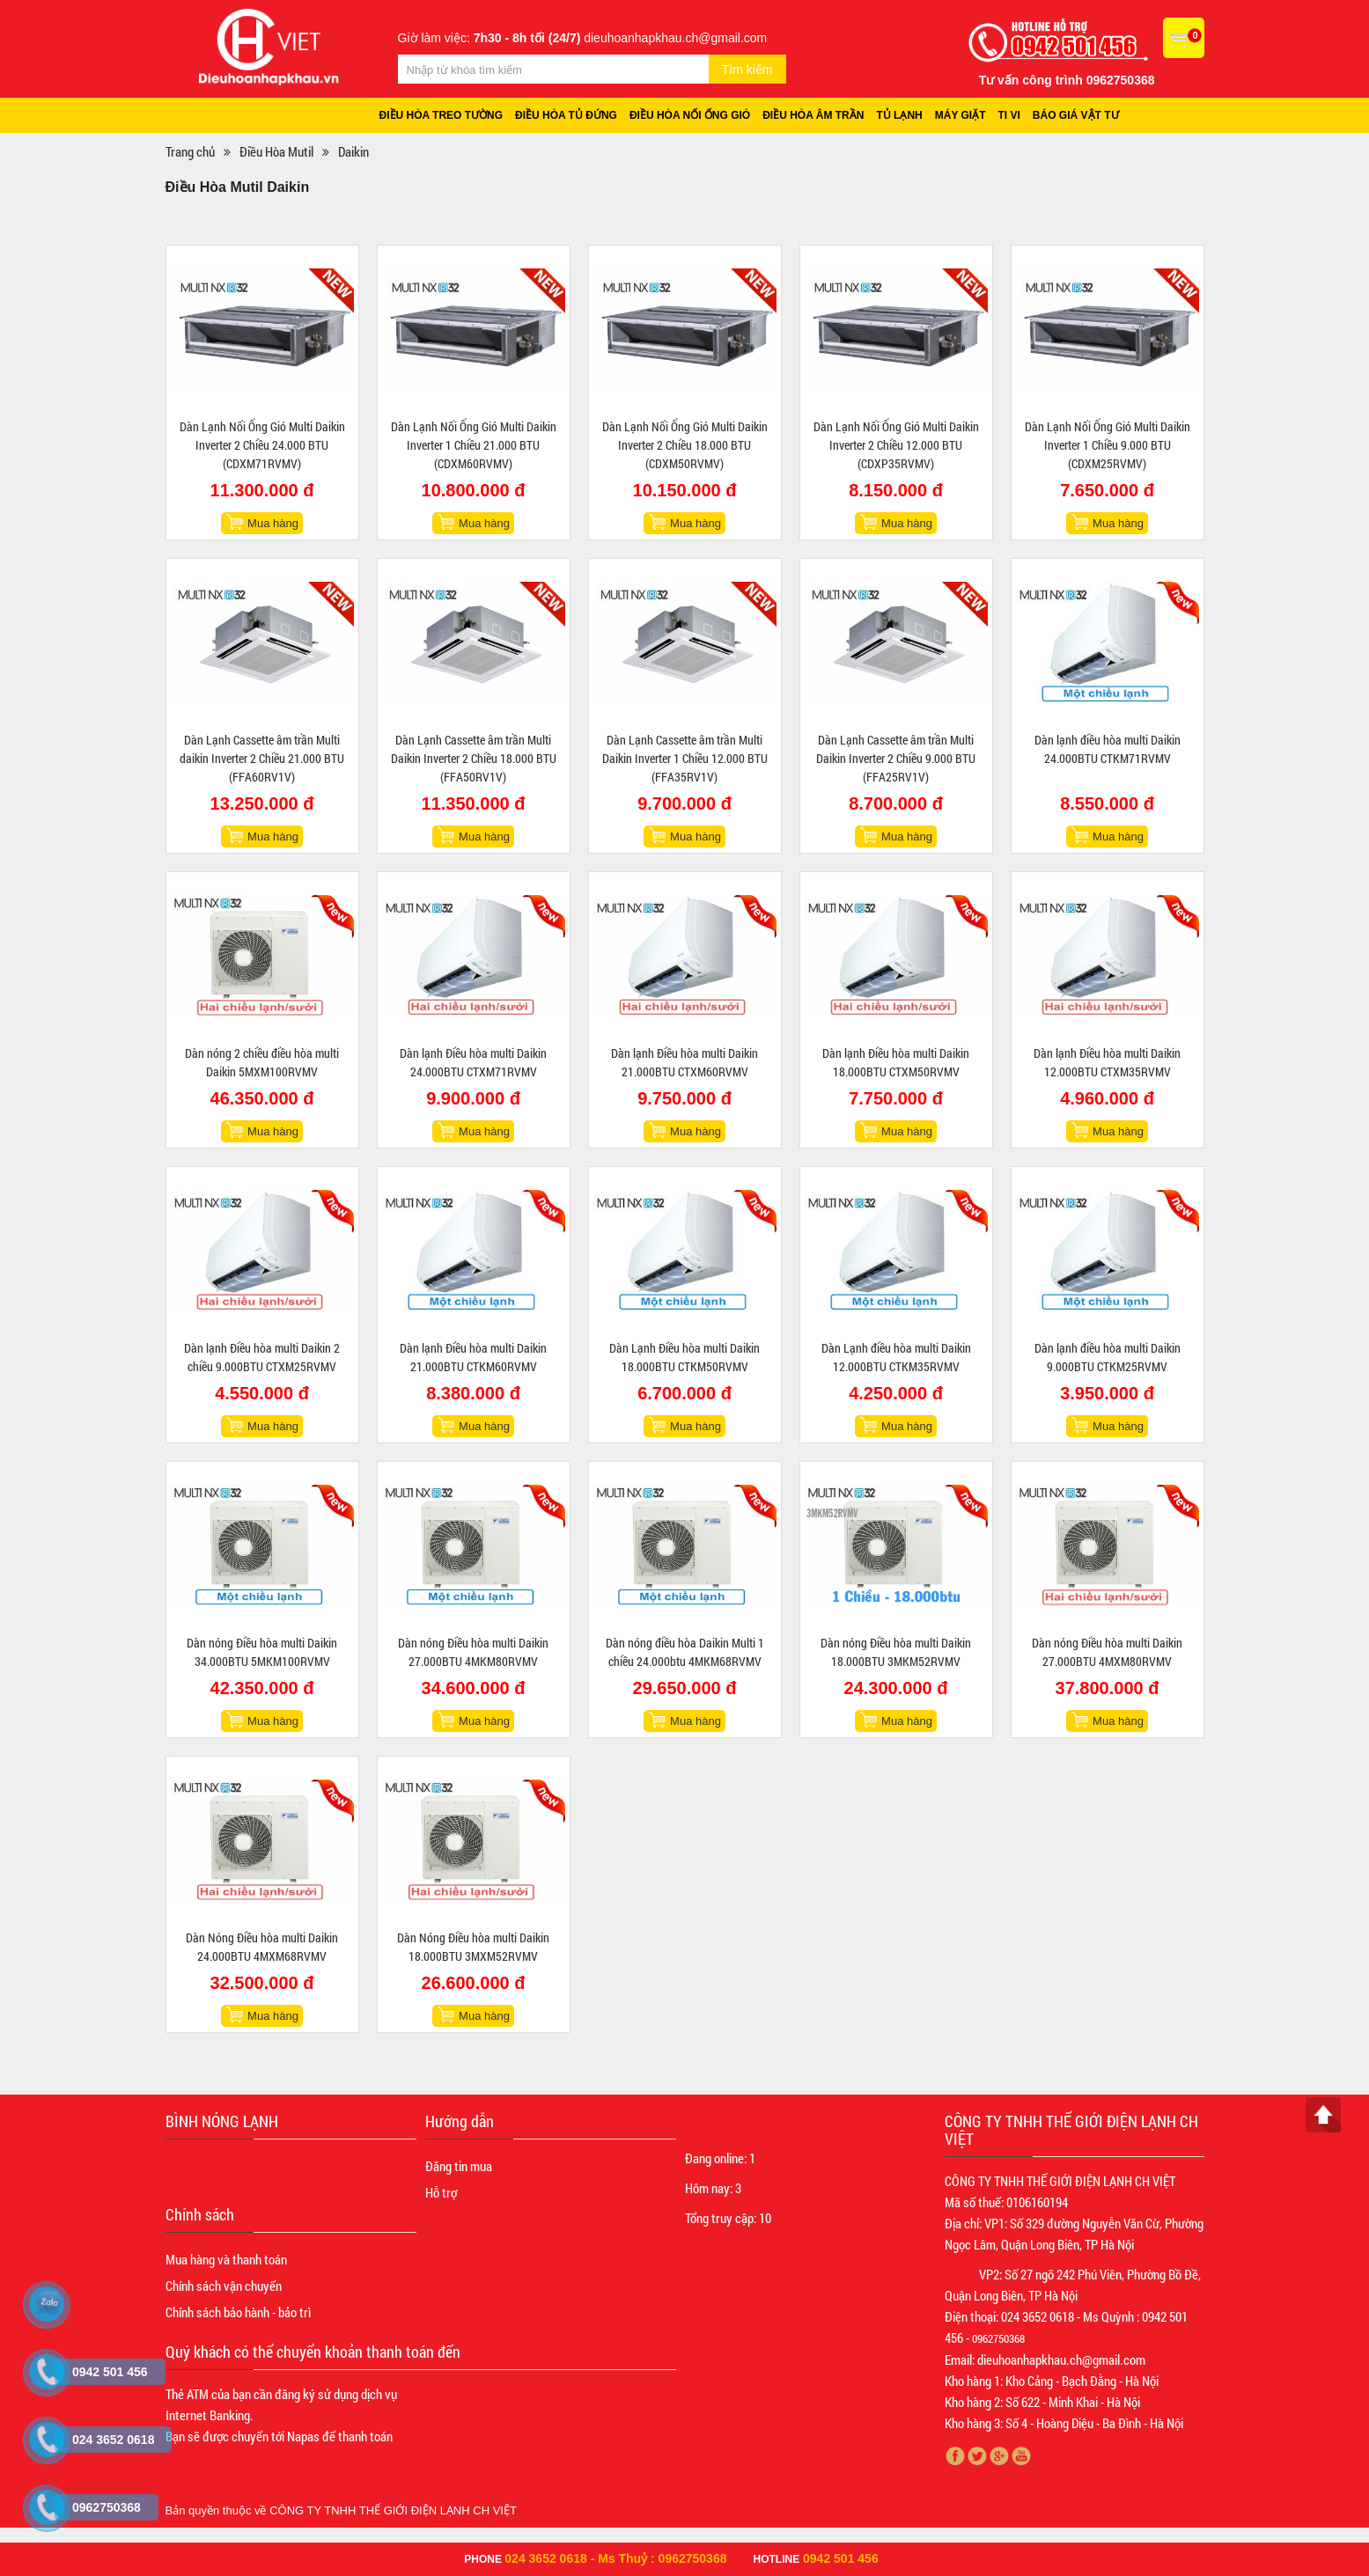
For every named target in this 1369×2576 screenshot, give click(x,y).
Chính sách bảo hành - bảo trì (238, 2312)
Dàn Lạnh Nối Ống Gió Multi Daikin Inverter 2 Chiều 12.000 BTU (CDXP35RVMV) (896, 445)
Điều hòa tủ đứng (566, 115)
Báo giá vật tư (1076, 115)
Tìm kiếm (747, 69)
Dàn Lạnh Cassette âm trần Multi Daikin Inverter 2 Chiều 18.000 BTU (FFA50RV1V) (473, 758)
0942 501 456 (841, 2558)
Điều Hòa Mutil (276, 151)
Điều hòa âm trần (813, 115)
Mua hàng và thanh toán (226, 2259)
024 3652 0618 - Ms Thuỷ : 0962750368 (615, 2558)
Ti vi (1009, 115)
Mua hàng (272, 523)
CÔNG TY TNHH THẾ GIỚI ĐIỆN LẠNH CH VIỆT (393, 2510)
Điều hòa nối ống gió (689, 115)
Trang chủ (190, 151)
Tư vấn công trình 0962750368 (1067, 80)
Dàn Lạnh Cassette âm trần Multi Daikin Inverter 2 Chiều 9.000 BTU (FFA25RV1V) (895, 758)
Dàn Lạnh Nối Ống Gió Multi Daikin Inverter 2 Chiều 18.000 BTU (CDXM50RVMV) (685, 445)
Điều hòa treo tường (441, 115)
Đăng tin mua (458, 2166)
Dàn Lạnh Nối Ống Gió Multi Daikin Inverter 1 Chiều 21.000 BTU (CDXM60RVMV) (473, 445)
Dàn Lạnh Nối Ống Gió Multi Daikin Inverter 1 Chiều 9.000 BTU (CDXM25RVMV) (1107, 445)
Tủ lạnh (899, 115)
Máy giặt (960, 115)
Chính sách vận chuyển (224, 2285)
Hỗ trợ (441, 2192)
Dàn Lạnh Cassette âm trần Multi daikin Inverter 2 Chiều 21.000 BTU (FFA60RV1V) (262, 758)
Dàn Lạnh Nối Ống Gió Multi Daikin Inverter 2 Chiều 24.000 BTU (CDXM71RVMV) (262, 445)
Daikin (353, 151)
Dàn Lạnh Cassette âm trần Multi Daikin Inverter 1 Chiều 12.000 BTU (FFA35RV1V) (685, 758)
